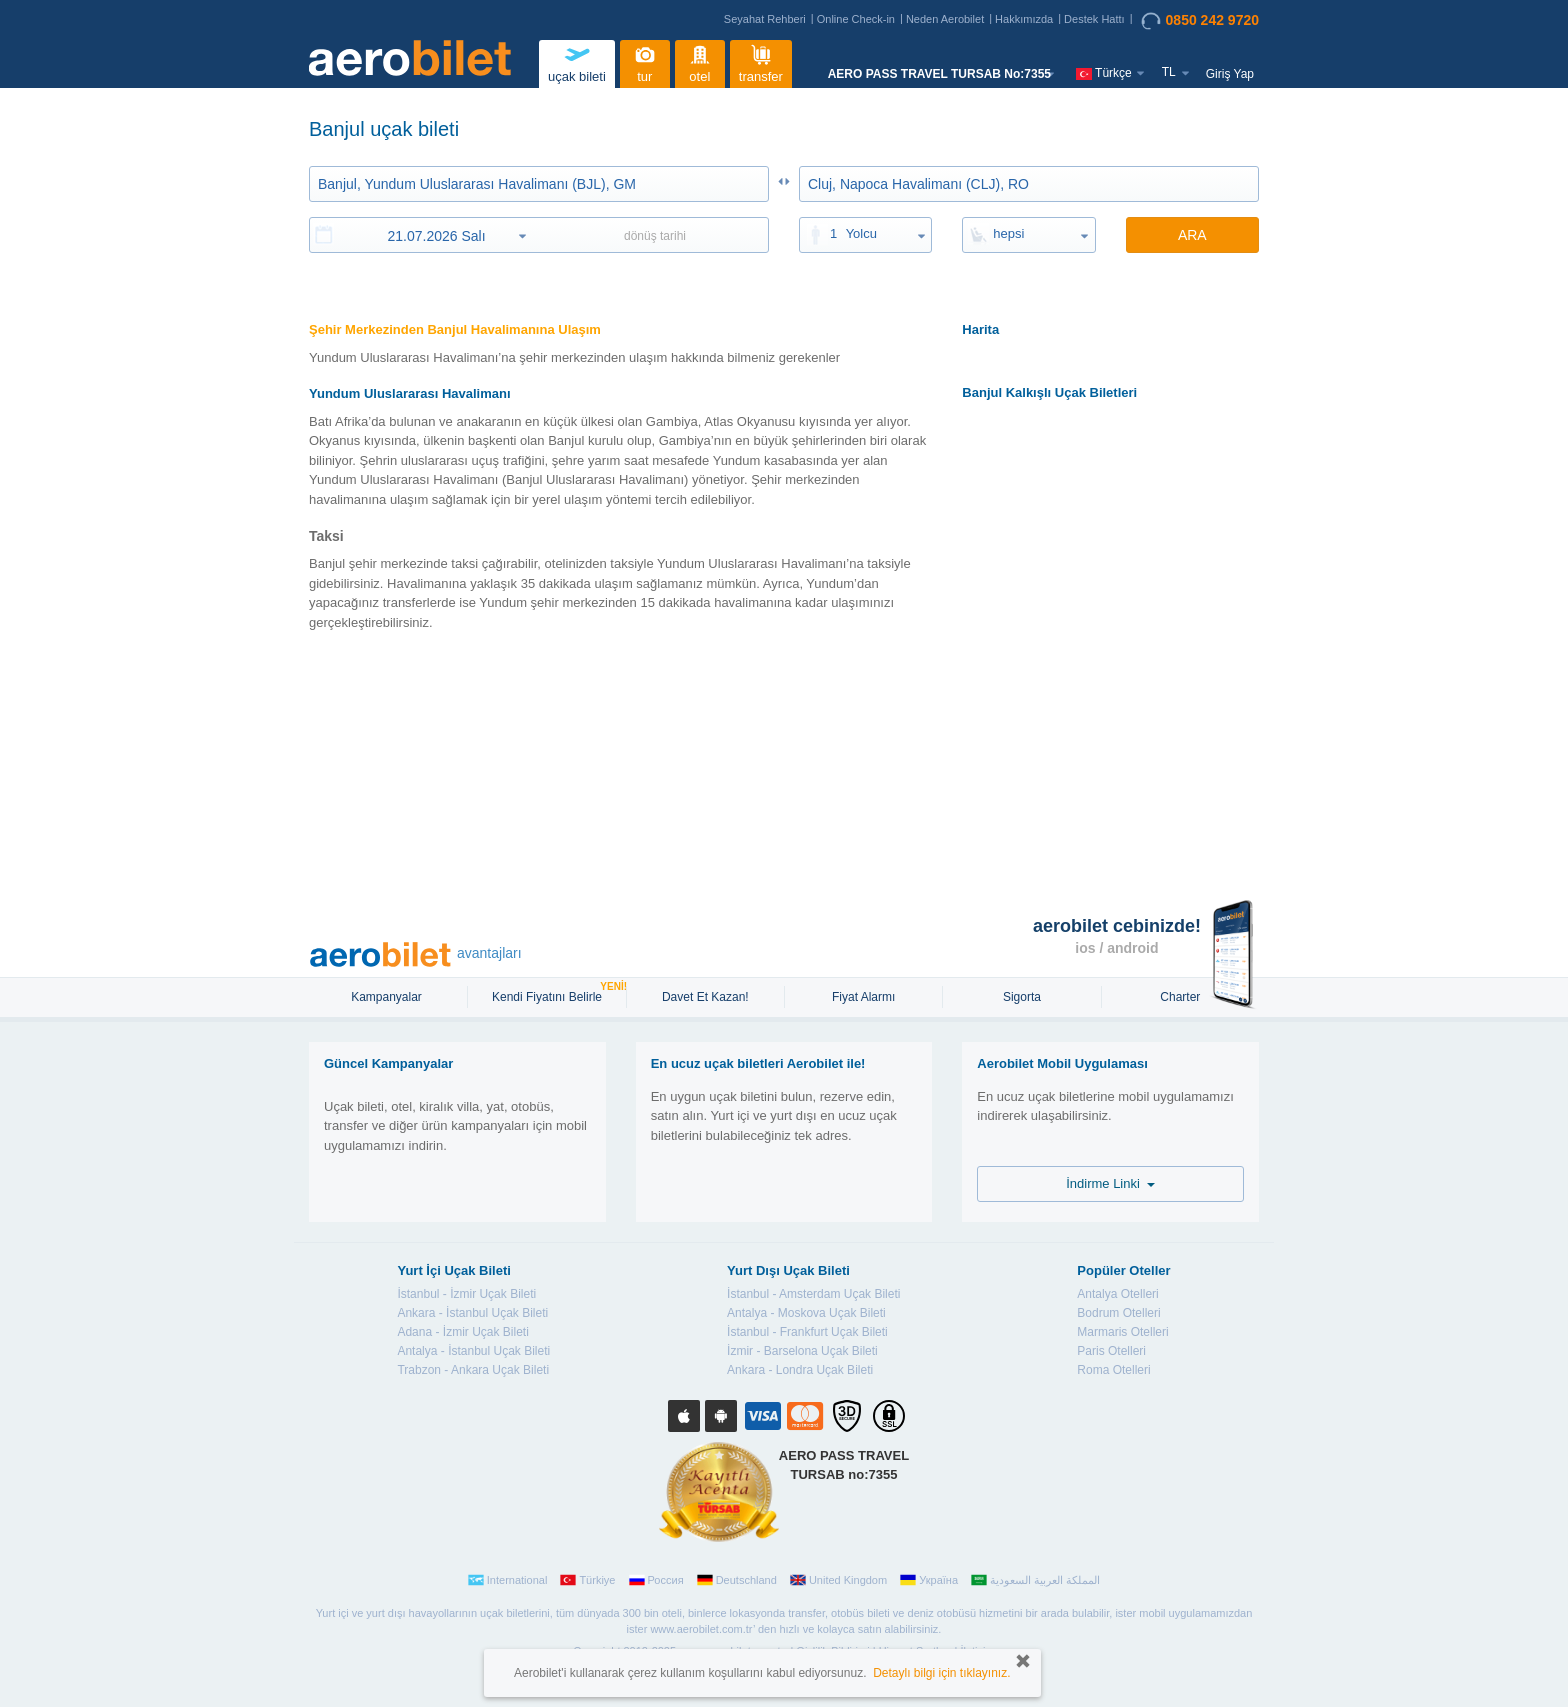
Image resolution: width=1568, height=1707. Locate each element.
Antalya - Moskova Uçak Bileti (806, 1313)
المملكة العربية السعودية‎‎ (1035, 1580)
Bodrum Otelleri (1118, 1313)
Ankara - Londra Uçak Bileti (800, 1370)
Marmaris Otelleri (1122, 1332)
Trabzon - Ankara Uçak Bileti (473, 1370)
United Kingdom (838, 1580)
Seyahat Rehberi (765, 19)
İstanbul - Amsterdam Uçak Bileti (813, 1294)
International (508, 1580)
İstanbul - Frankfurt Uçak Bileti (807, 1332)
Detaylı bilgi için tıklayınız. (941, 1673)
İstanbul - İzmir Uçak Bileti (466, 1294)
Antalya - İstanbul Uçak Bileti (473, 1351)
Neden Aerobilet (945, 19)
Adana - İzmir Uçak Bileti (462, 1332)
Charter (1180, 997)
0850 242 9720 (1200, 21)
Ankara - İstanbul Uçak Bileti (472, 1313)
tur (645, 61)
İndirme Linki (1110, 1183)
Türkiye (587, 1580)
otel (700, 61)
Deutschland (737, 1580)
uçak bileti (577, 61)
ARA (1192, 235)
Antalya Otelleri (1117, 1294)
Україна (929, 1580)
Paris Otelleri (1111, 1351)
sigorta (1022, 997)
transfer (761, 61)
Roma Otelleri (1113, 1370)
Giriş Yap (1230, 74)
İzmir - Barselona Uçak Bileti (802, 1351)
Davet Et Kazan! (705, 997)
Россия (656, 1580)
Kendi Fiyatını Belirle (549, 995)
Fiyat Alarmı (863, 997)
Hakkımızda (1024, 19)
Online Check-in (856, 19)
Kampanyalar (388, 997)
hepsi (1008, 233)
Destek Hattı (1094, 19)
